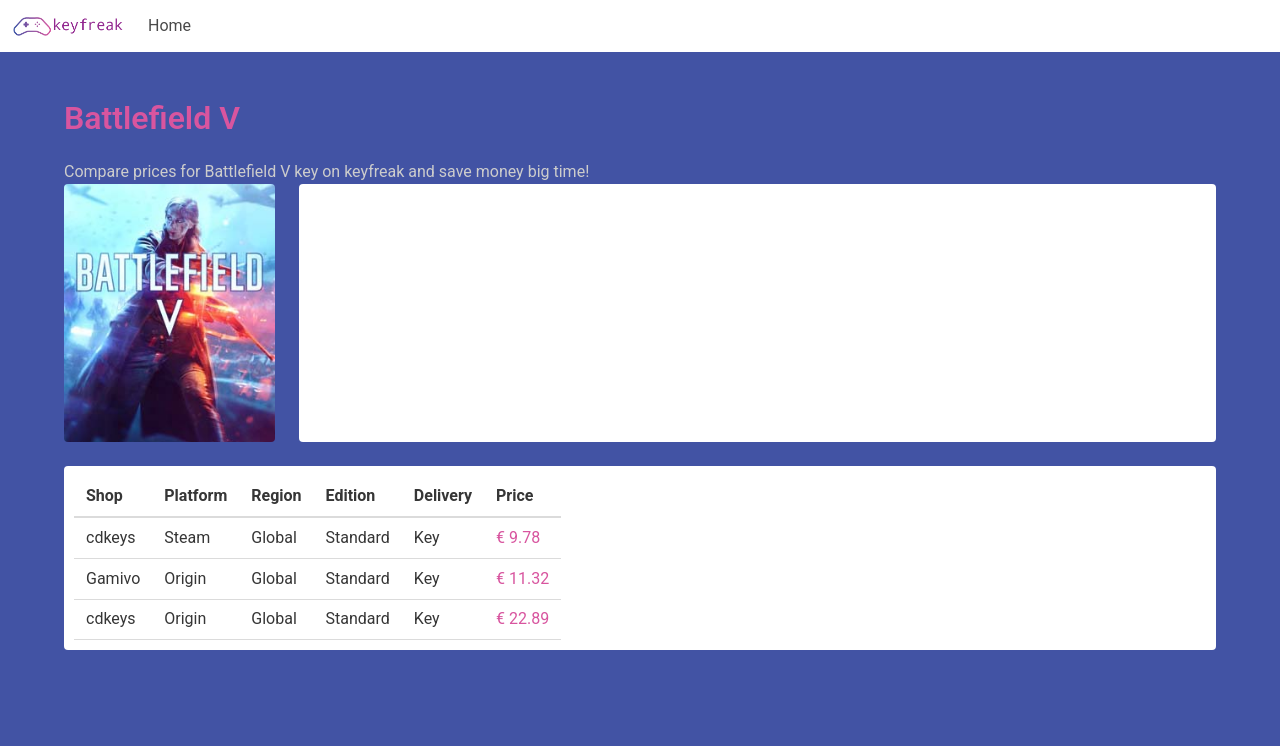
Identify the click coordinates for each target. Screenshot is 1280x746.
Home (169, 25)
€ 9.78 (518, 537)
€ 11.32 (522, 578)
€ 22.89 (522, 618)
